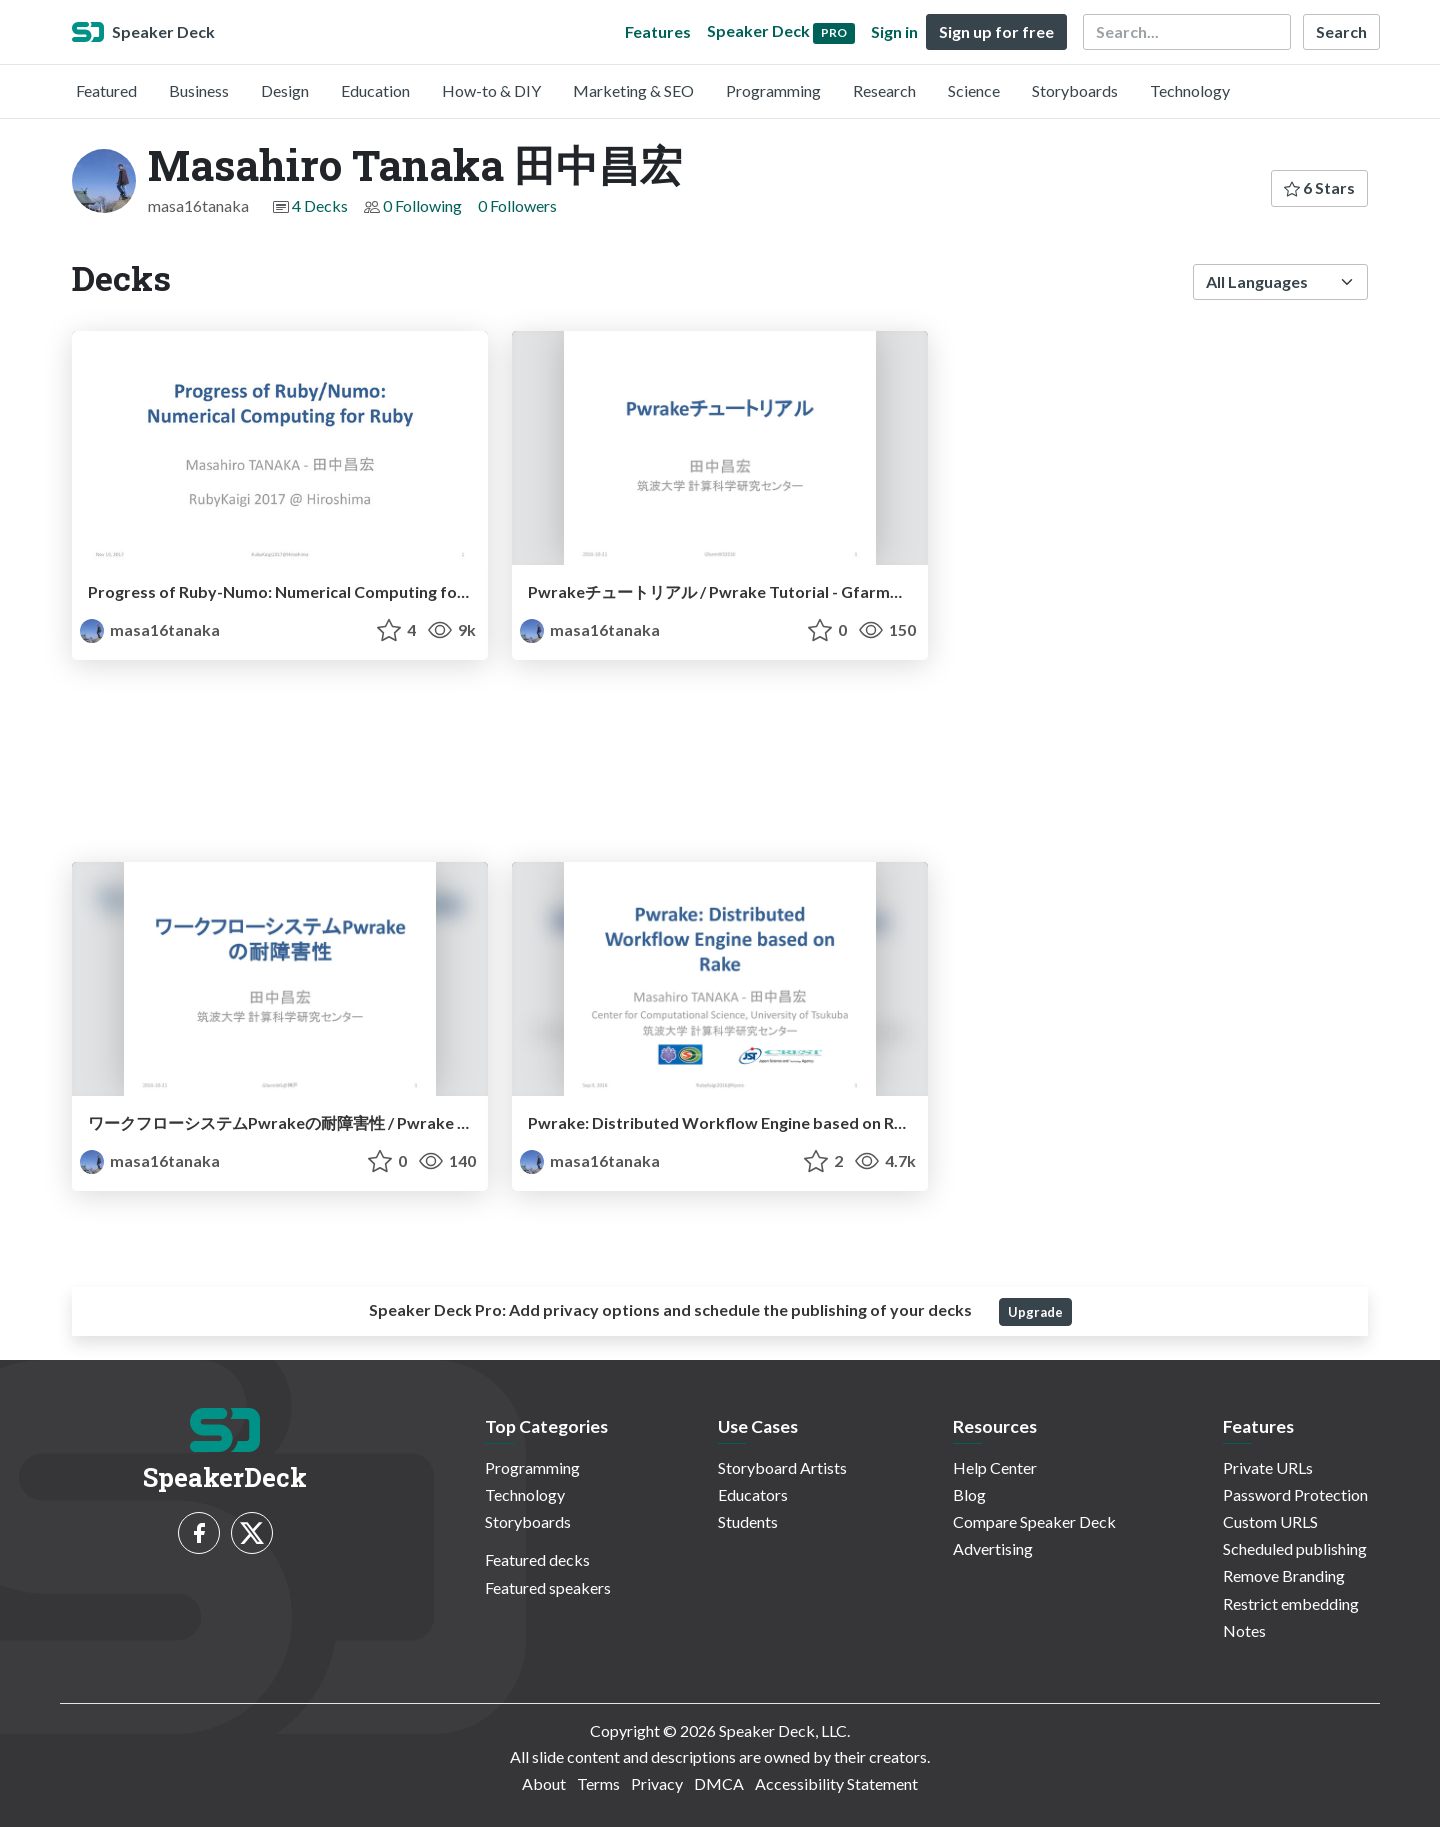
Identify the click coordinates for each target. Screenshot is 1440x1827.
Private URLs (1268, 1467)
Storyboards (1075, 90)
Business (199, 90)
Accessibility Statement (836, 1783)
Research (884, 90)
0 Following (422, 205)
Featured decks (537, 1559)
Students (748, 1521)
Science (974, 90)
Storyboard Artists (782, 1467)
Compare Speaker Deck (1034, 1521)
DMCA (719, 1783)
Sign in (894, 31)
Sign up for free (996, 31)
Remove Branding (1284, 1575)
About (544, 1783)
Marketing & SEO (633, 90)
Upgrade (1035, 1312)
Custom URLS (1270, 1521)
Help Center (995, 1467)
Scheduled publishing (1295, 1548)
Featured (106, 90)
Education (375, 90)
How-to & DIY (491, 90)
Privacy (657, 1783)
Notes (1244, 1630)
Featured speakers (548, 1587)
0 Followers (517, 205)
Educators (753, 1494)
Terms (598, 1783)
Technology (1190, 90)
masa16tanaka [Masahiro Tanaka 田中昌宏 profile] (150, 629)
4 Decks (320, 205)
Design (285, 90)
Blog (969, 1494)
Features (658, 31)
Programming (773, 90)
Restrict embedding (1291, 1603)
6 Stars (1319, 187)
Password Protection (1295, 1494)
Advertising (993, 1548)
